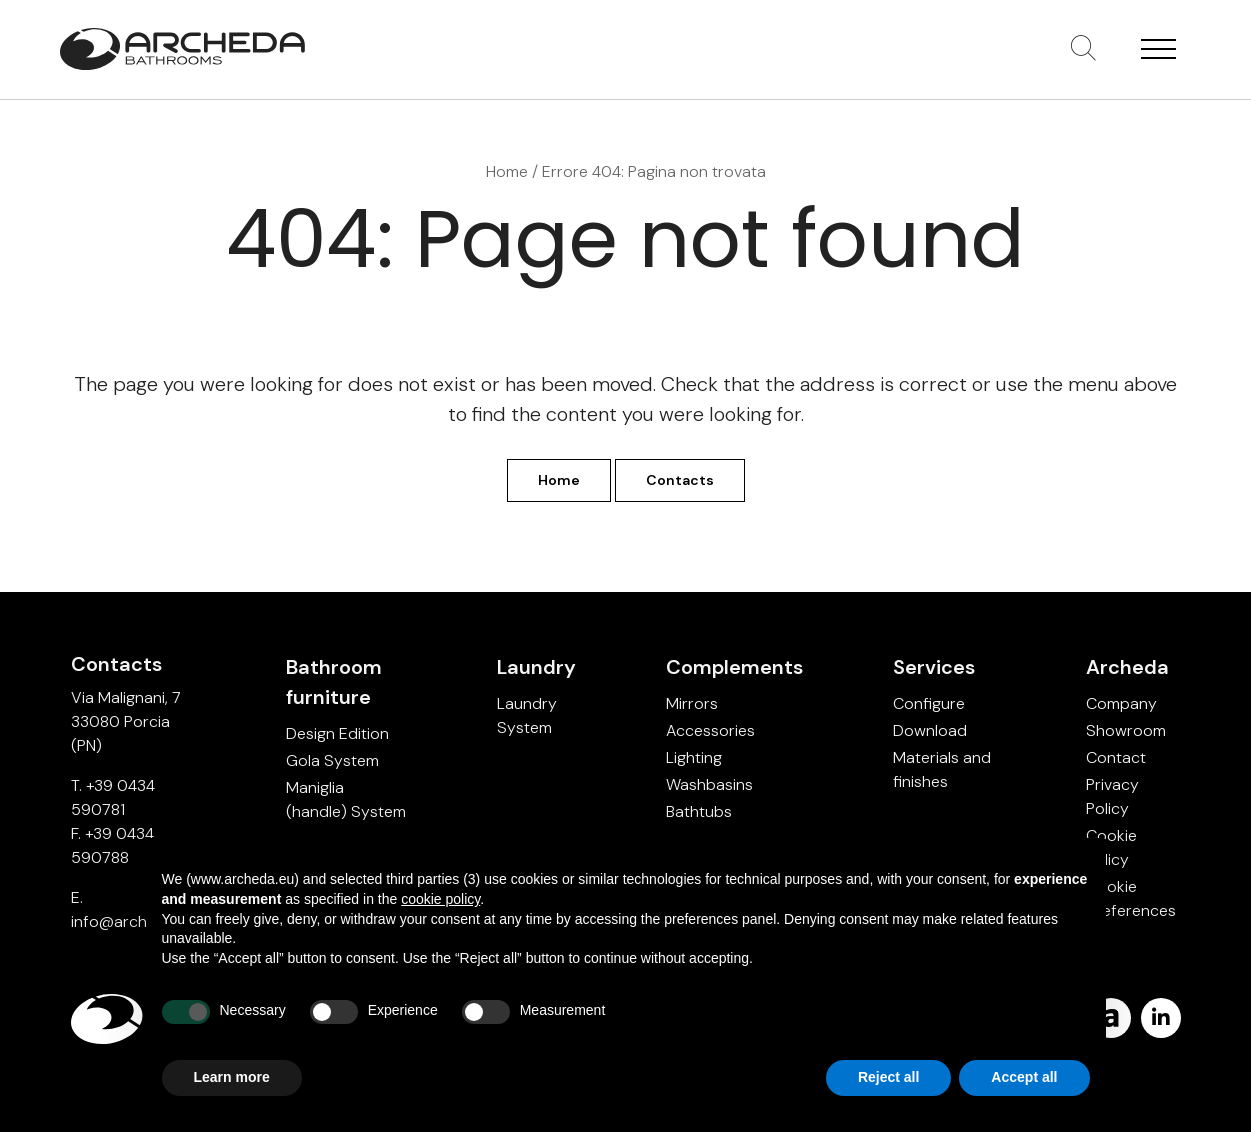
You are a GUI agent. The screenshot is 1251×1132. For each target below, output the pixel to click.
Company (1121, 703)
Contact (1116, 757)
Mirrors (692, 703)
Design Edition (337, 733)
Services (934, 667)
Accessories (710, 730)
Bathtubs (699, 811)
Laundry (536, 667)
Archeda (1127, 667)
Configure (929, 703)
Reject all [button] (888, 1077)
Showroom (1126, 730)
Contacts (680, 480)
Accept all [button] (1024, 1077)
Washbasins (709, 784)
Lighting (694, 757)
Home (507, 171)
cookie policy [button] (440, 899)
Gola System (332, 760)
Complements (734, 667)
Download (930, 730)
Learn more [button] (232, 1077)
